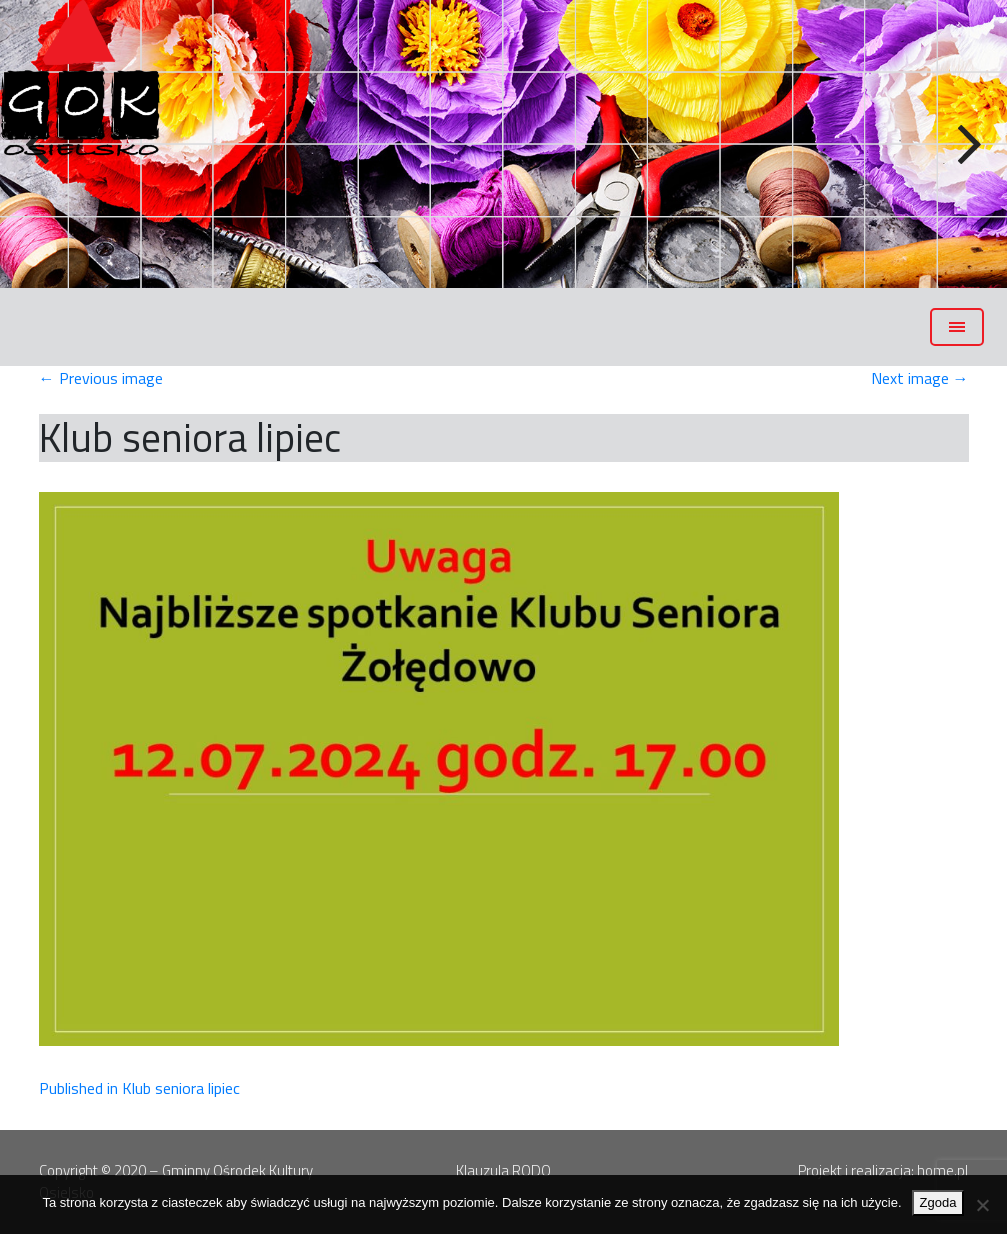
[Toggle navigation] (957, 327)
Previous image (101, 378)
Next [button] (967, 145)
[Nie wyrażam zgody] (982, 1205)
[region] (503, 144)
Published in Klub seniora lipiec (139, 1088)
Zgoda (938, 1202)
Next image (920, 378)
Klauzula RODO (503, 1170)
